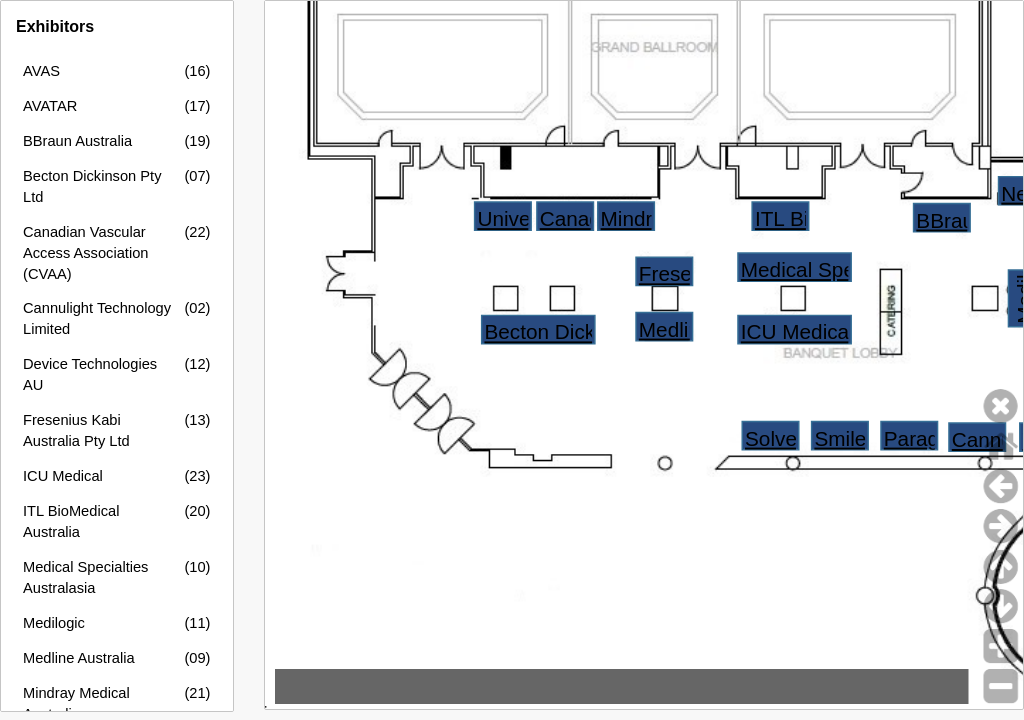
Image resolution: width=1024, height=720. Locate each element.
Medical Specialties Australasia (85, 577)
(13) (197, 420)
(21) (197, 693)
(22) (197, 232)
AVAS (41, 71)
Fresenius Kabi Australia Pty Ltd (76, 430)
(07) (197, 176)
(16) (197, 71)
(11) (197, 623)
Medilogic (54, 623)
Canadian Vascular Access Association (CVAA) (85, 253)
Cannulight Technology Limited (97, 318)
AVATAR (50, 106)
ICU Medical (63, 476)
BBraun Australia (77, 141)
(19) (197, 141)
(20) (197, 511)
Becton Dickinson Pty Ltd (92, 186)
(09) (197, 658)
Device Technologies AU (90, 374)
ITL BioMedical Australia (71, 521)
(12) (197, 364)
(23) (197, 476)
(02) (197, 308)
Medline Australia (79, 658)
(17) (197, 106)
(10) (197, 567)
